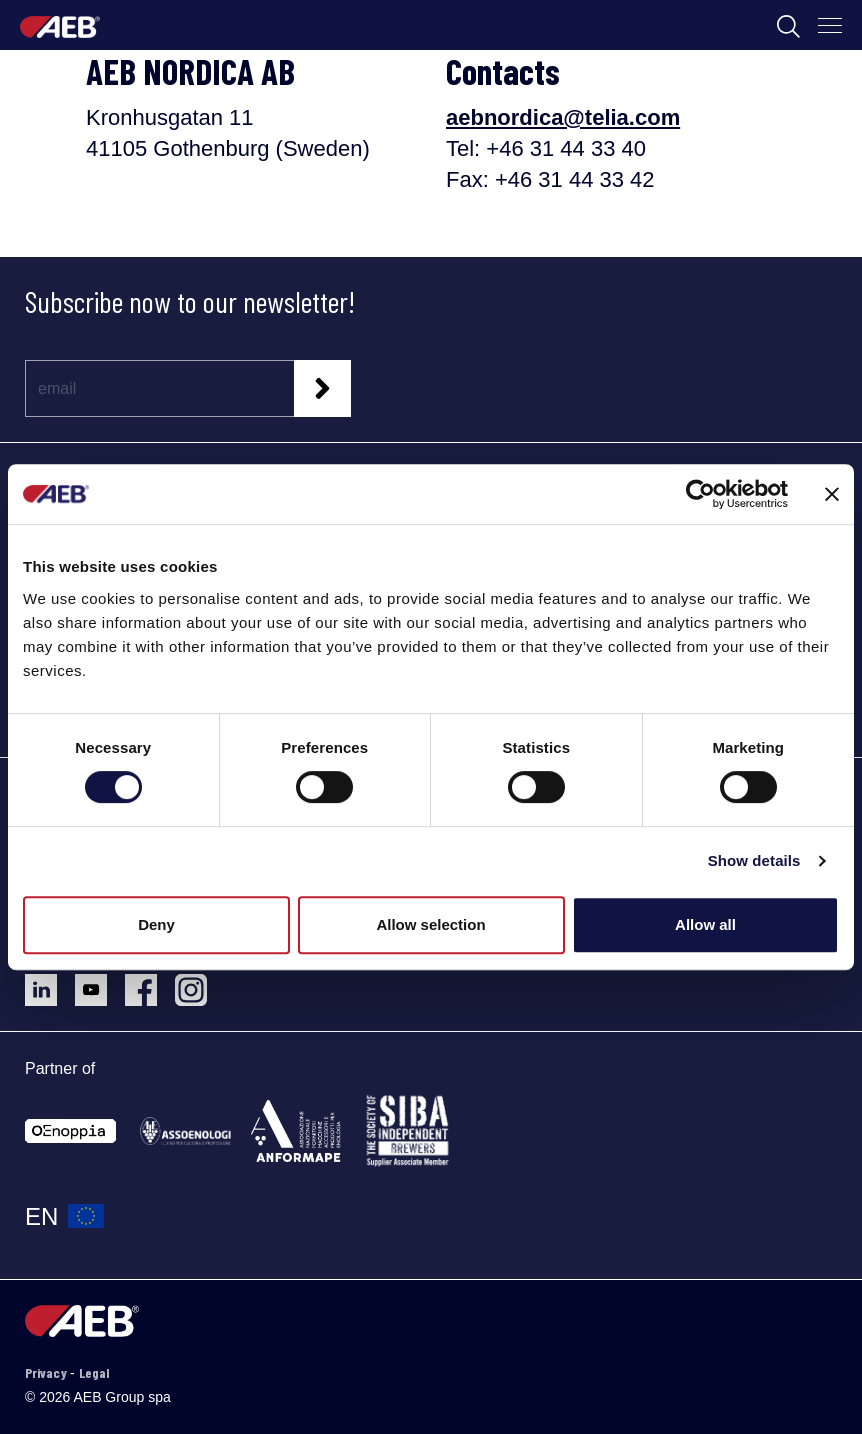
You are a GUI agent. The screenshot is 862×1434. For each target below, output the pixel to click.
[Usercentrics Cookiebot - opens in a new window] (700, 494)
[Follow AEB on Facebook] (150, 982)
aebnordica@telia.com (563, 117)
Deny (156, 924)
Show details (754, 860)
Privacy (47, 1372)
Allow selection (430, 924)
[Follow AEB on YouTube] (100, 982)
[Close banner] (832, 494)
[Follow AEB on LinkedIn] (50, 982)
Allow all (705, 924)
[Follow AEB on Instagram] (198, 982)
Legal (94, 1372)
